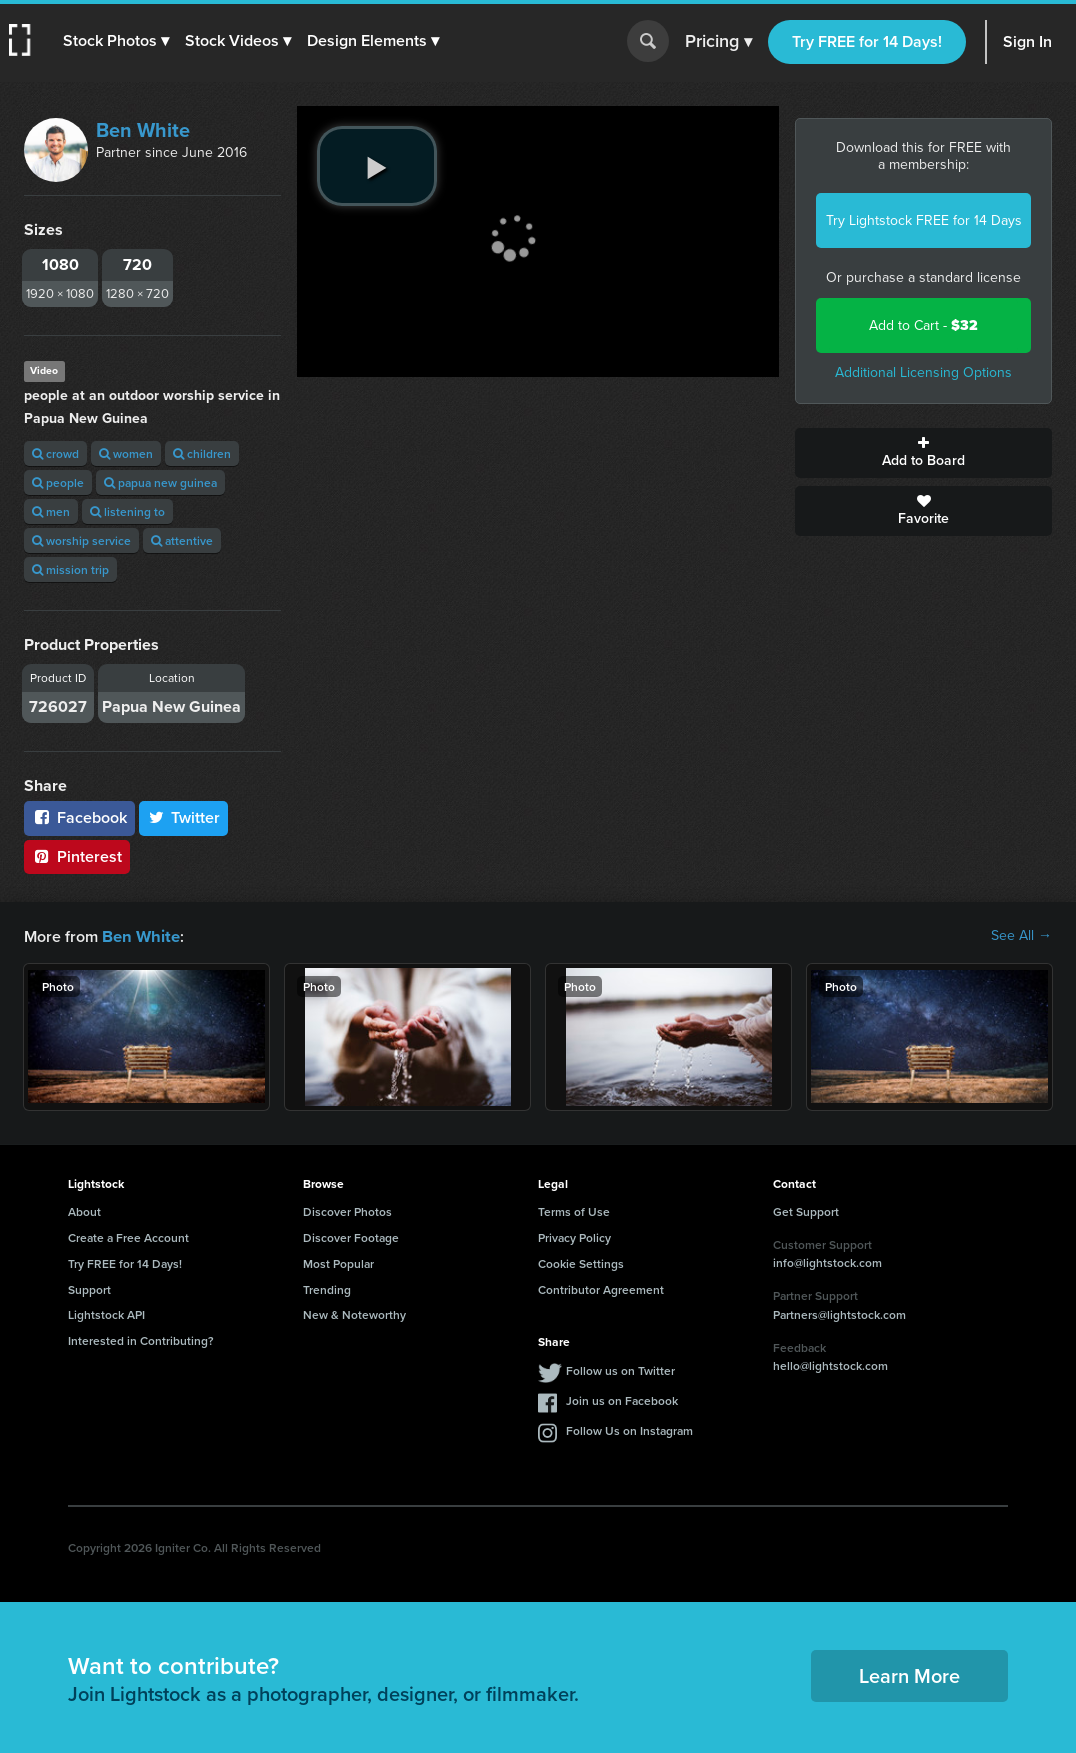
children (202, 453)
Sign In (1027, 41)
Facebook (79, 817)
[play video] (377, 166)
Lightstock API (106, 1313)
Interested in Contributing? (141, 1339)
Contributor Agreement (601, 1288)
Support (89, 1288)
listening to (127, 511)
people (58, 482)
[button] (117, 41)
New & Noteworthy (354, 1313)
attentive (182, 540)
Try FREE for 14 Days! (867, 41)
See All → (1021, 936)
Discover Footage (351, 1236)
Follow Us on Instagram (629, 1429)
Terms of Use (574, 1210)
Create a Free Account (128, 1236)
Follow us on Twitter (620, 1369)
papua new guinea (160, 482)
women (126, 453)
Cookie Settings (581, 1262)
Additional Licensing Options (923, 372)
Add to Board (923, 453)
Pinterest (77, 856)
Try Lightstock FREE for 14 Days (924, 220)
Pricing (718, 42)
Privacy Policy (574, 1236)
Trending (327, 1288)
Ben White (143, 130)
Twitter (184, 817)
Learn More (909, 1674)
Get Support (806, 1210)
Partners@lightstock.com (839, 1313)
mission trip (70, 569)
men (51, 511)
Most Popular (338, 1262)
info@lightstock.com (827, 1261)
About (84, 1210)
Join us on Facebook (622, 1399)
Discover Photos (347, 1210)
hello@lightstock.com (830, 1364)
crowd (55, 453)
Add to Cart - (923, 325)
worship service (81, 540)
